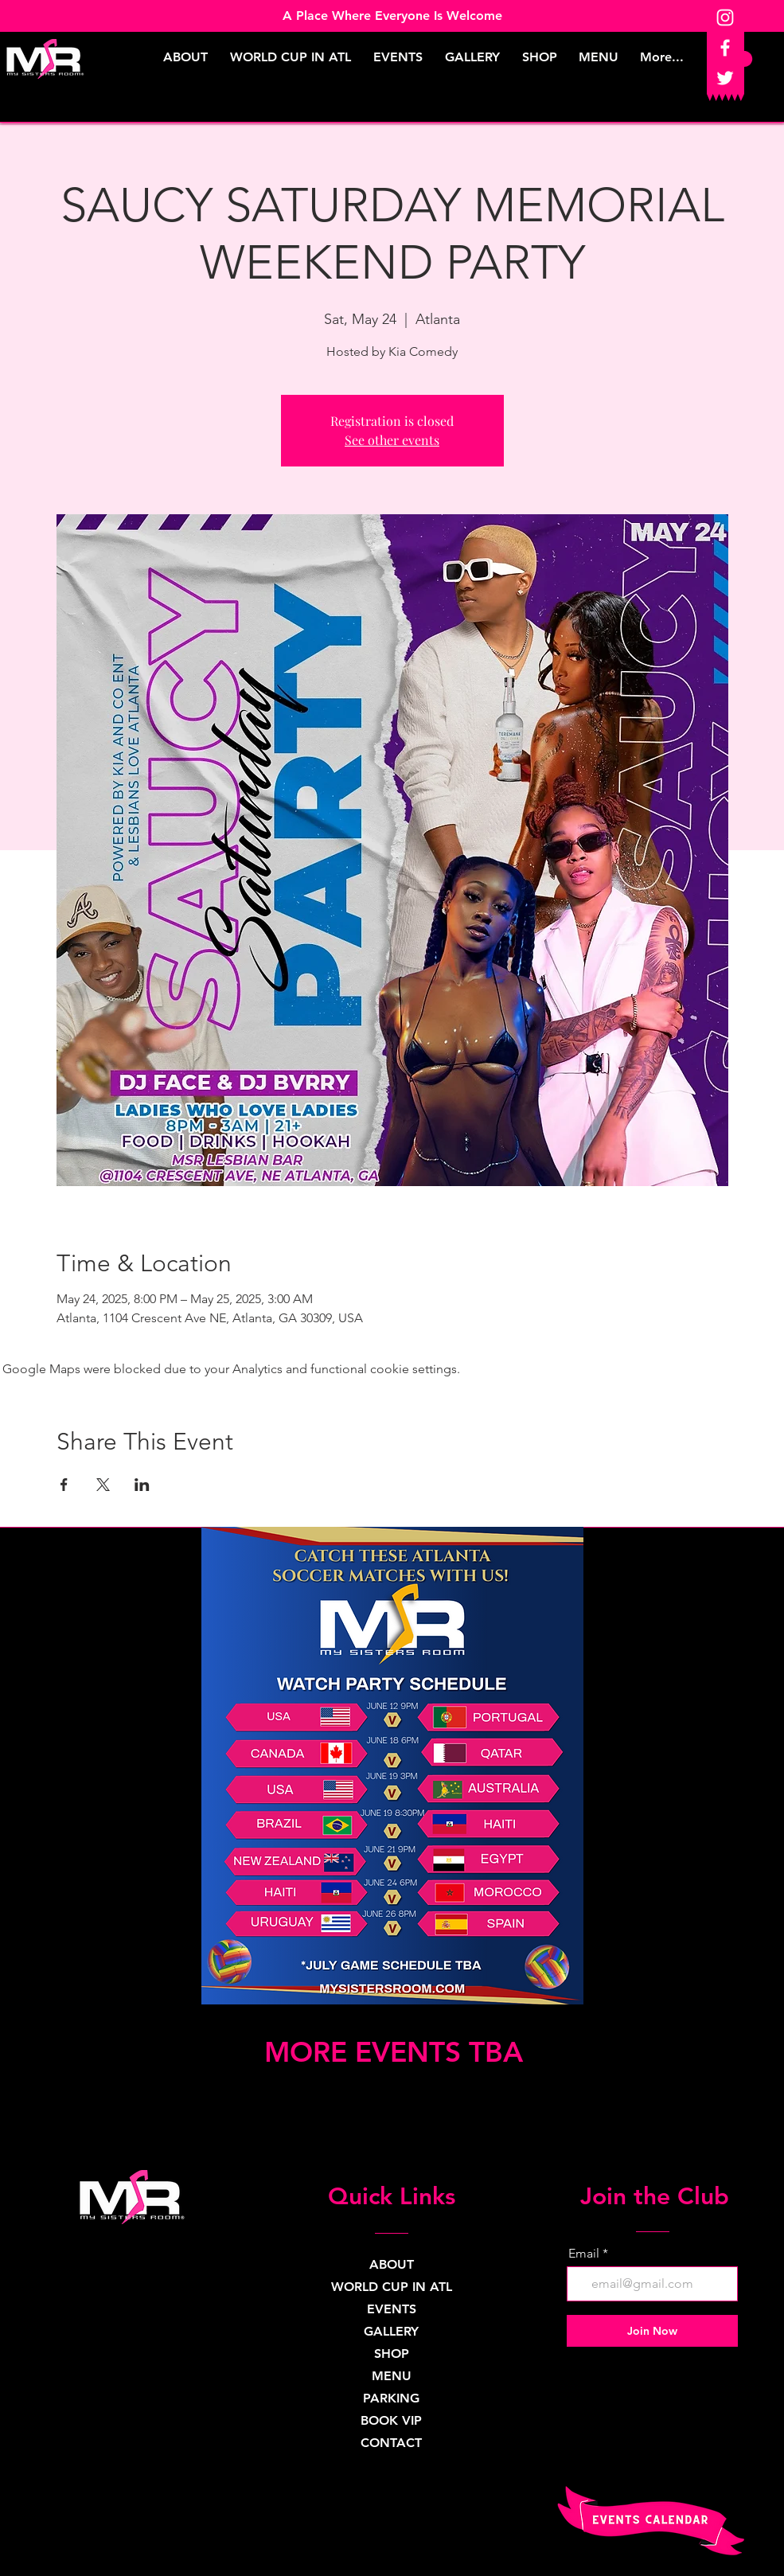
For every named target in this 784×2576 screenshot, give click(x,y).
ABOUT (391, 2264)
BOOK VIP (391, 2420)
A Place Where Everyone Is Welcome (392, 15)
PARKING (391, 2398)
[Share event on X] (103, 1484)
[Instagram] (725, 17)
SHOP (391, 2353)
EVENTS (391, 2308)
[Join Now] (652, 2331)
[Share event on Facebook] (64, 1484)
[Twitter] (725, 78)
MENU (392, 2375)
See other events (392, 439)
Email (583, 2253)
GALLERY (391, 2331)
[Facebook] (725, 48)
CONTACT (391, 2442)
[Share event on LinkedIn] (142, 1484)
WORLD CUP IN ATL (391, 2286)
